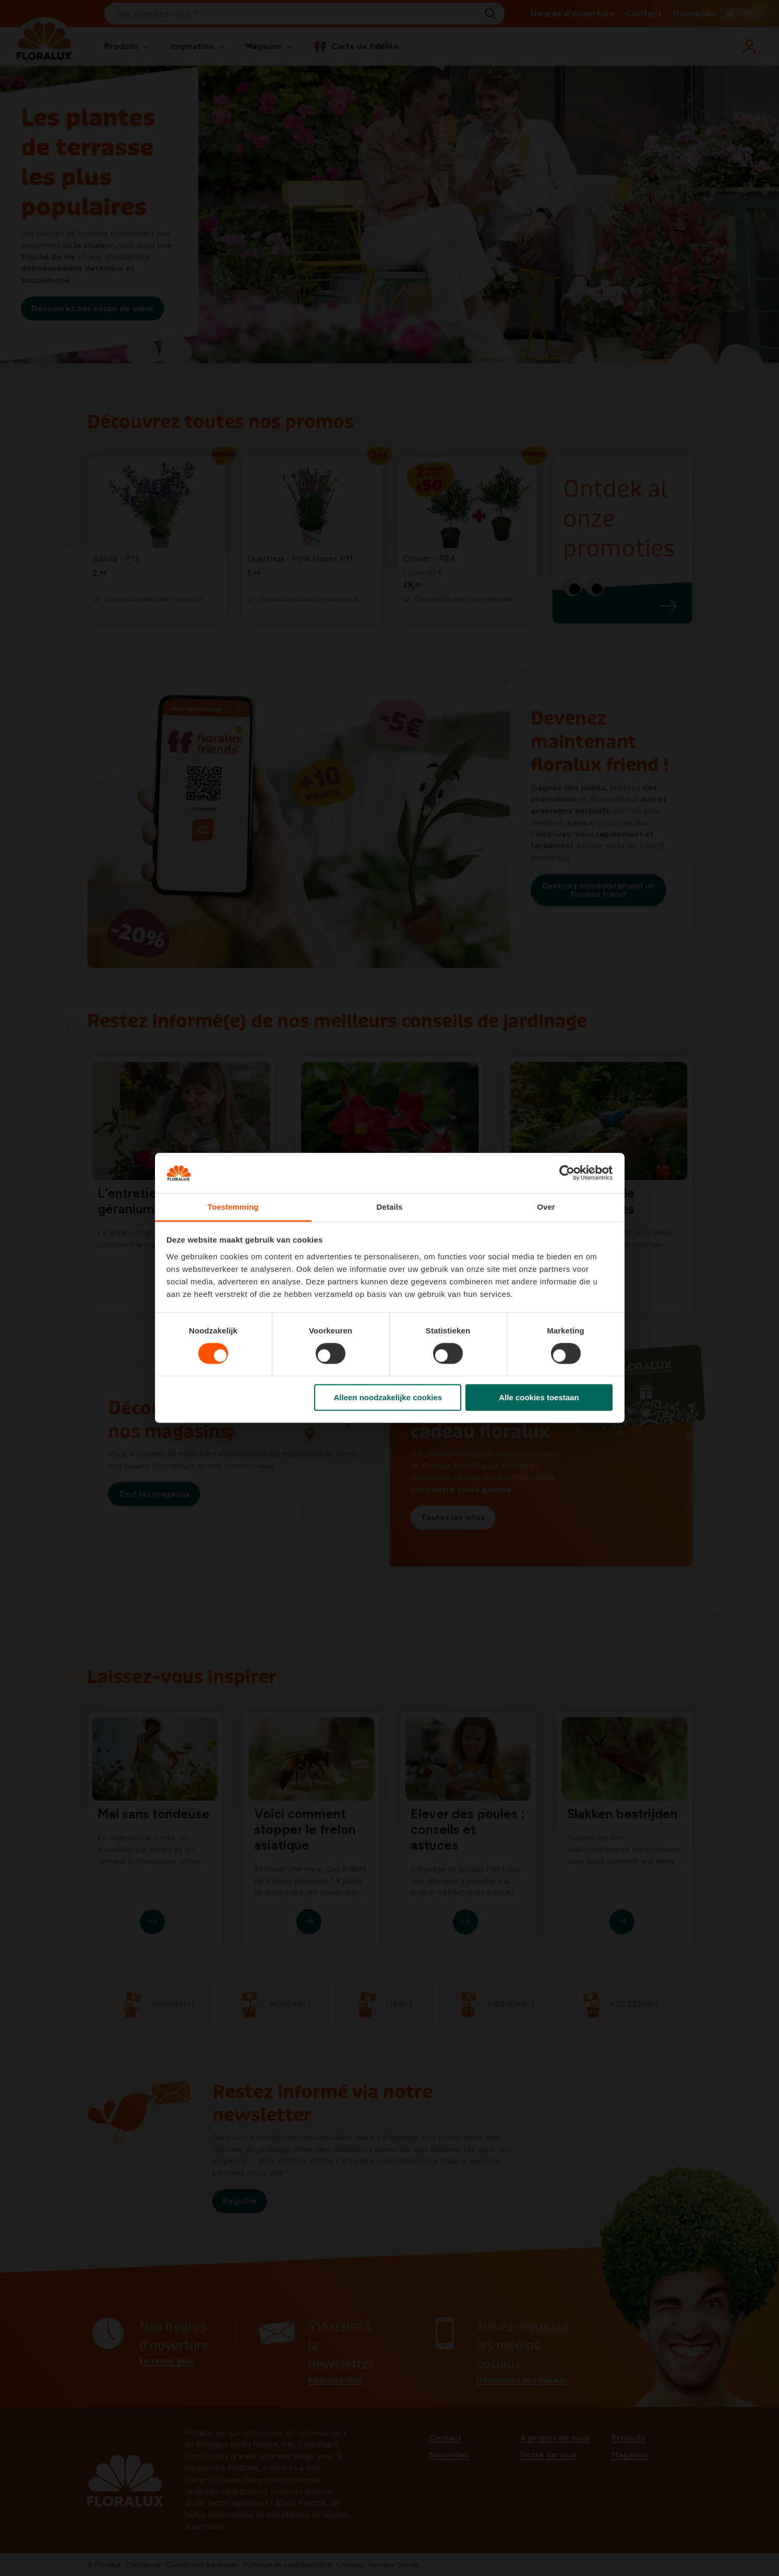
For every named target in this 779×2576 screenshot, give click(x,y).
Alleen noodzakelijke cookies (388, 1397)
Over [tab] (546, 1206)
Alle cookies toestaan (539, 1397)
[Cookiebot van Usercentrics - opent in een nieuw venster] (567, 1173)
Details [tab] (390, 1206)
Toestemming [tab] (233, 1206)
